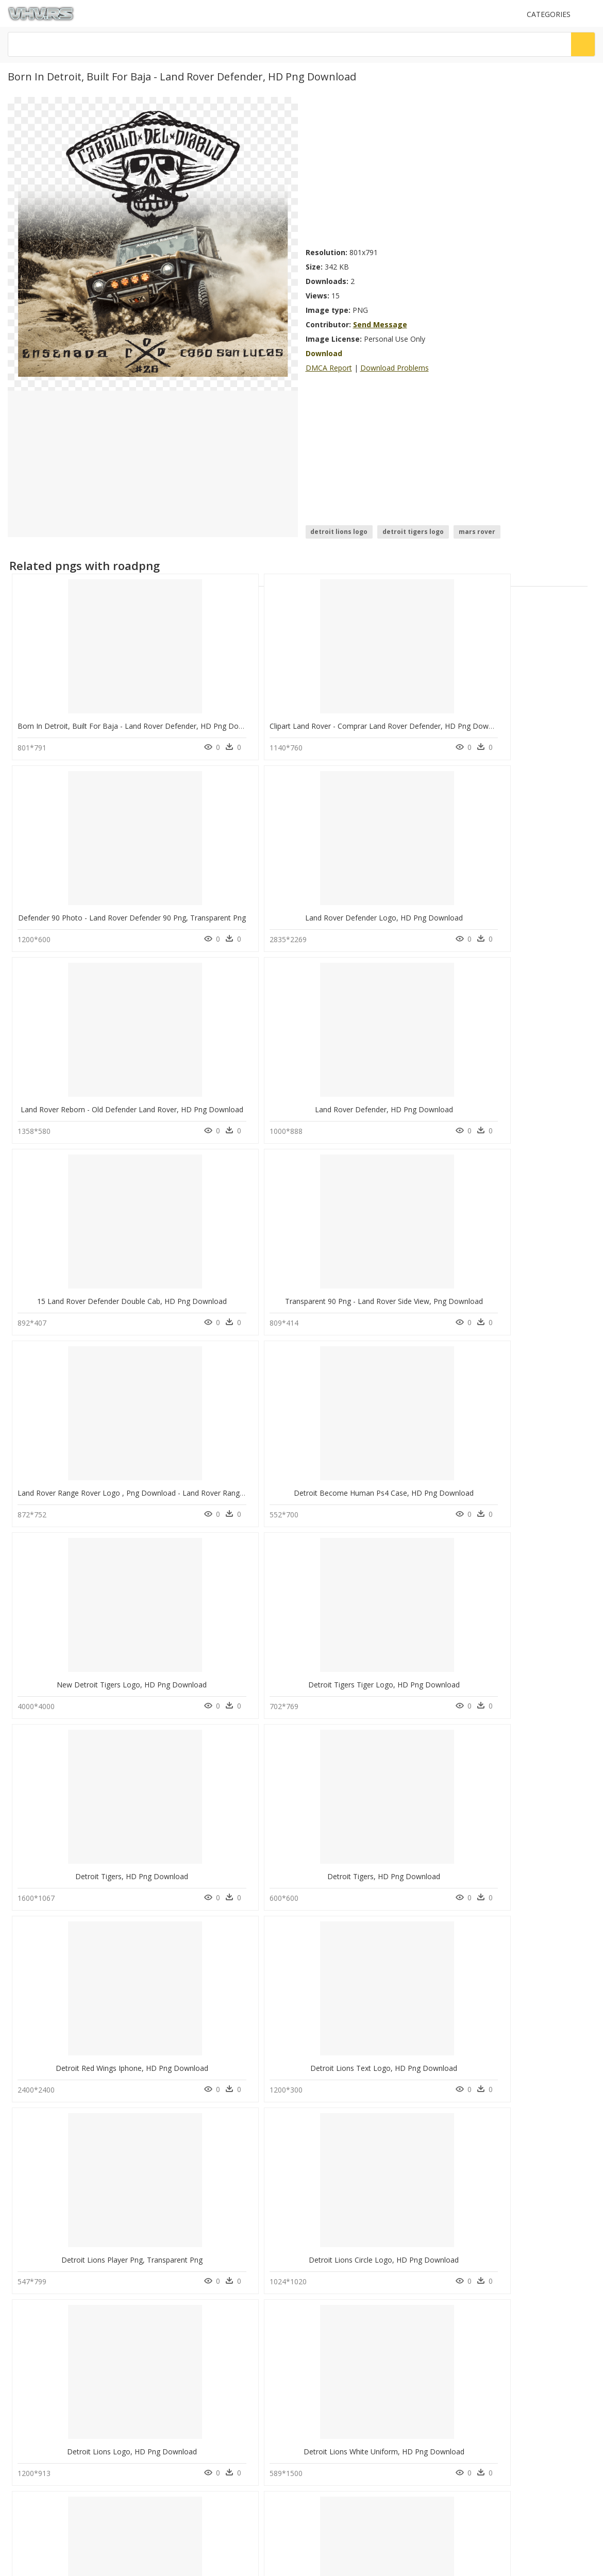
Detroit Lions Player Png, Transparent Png (88, 1479)
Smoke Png (179, 2184)
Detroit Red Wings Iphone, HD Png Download (389, 1290)
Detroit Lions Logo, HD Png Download (379, 1479)
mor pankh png (54, 2110)
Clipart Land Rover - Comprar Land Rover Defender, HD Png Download (284, 723)
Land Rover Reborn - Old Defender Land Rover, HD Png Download (129, 912)
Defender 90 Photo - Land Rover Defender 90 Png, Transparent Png (427, 723)
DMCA (21, 2263)
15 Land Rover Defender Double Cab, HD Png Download (407, 912)
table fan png (52, 2122)
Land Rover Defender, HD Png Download (234, 912)
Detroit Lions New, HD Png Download (379, 1668)
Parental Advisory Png (195, 2122)
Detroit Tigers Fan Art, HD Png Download (235, 1668)
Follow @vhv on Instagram (51, 2301)
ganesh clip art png (61, 2147)
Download (324, 353)
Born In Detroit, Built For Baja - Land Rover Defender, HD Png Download (140, 723)
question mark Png (190, 2147)
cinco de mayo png (60, 2159)
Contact (23, 2246)
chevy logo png (55, 2197)
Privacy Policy (31, 2272)
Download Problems (394, 368)
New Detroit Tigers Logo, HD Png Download (388, 1101)
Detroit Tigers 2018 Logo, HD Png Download (93, 2046)
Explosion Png (183, 2135)
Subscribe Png (187, 2110)
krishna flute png (57, 2184)
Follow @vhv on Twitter (47, 2311)
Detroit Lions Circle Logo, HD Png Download (240, 1479)
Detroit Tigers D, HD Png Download (231, 1857)
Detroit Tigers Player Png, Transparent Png (89, 1857)
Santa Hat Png (183, 2159)
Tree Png (176, 2172)
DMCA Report (329, 368)
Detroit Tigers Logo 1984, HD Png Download (93, 1668)
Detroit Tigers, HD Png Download (83, 1290)
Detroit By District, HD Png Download (526, 1668)
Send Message (380, 324)
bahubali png (51, 2135)
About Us (25, 2254)
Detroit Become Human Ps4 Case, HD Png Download (255, 1101)
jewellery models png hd (68, 2172)
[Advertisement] (399, 169)
